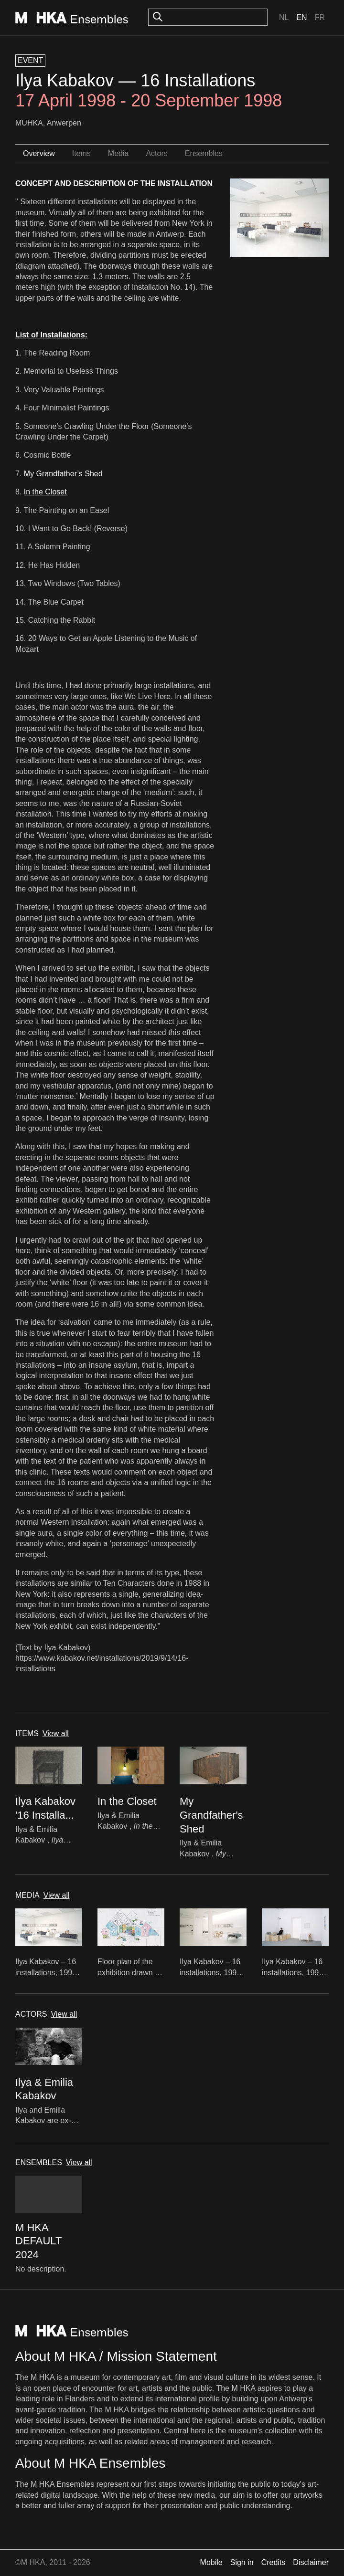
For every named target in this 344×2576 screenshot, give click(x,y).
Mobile (211, 2562)
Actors (156, 153)
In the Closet (45, 492)
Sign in (242, 2562)
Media (118, 153)
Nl (284, 17)
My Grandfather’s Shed (63, 474)
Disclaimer (311, 2562)
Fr (320, 17)
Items (81, 153)
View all (56, 1733)
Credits (273, 2562)
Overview (39, 153)
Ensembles (204, 153)
